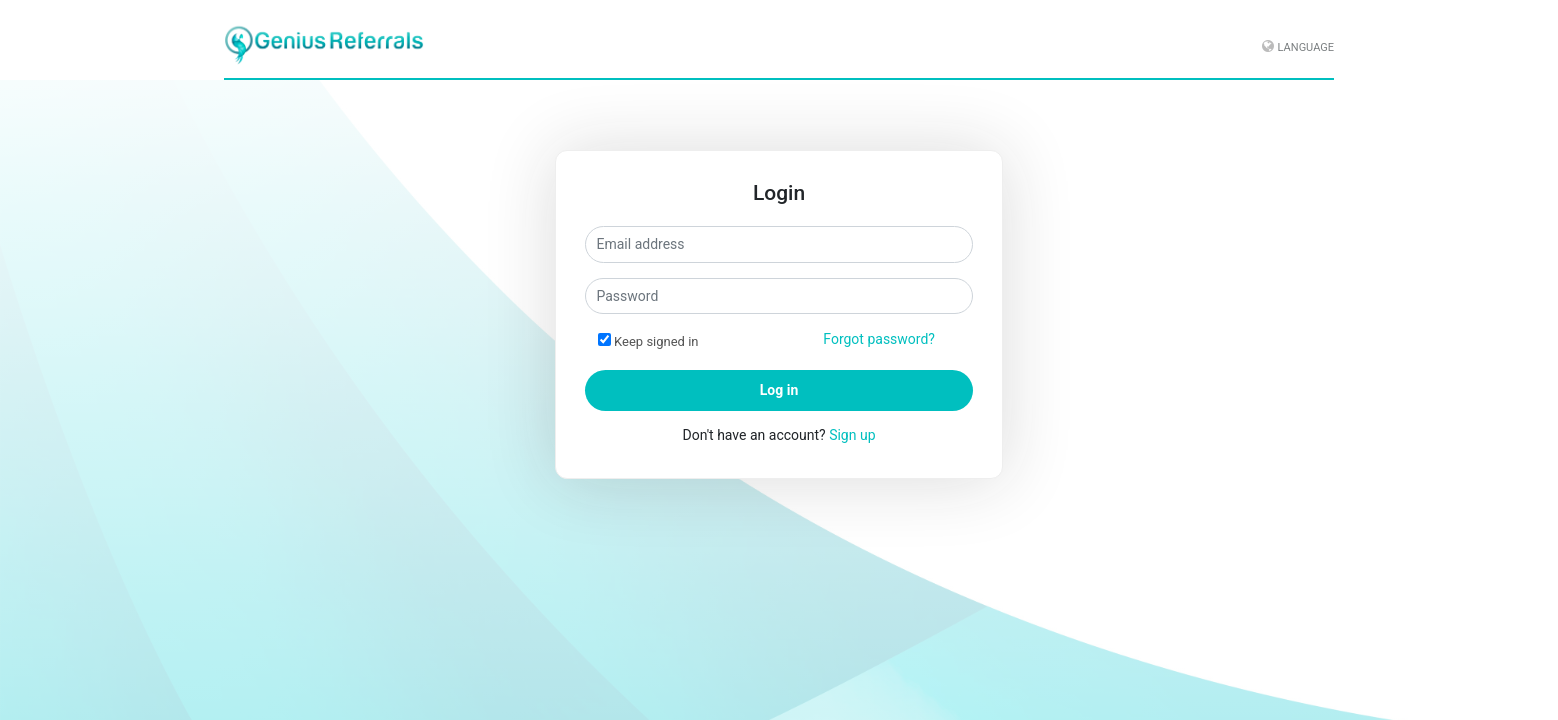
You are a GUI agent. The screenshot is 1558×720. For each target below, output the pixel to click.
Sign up (852, 435)
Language (1306, 47)
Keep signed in (656, 341)
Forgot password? (879, 339)
